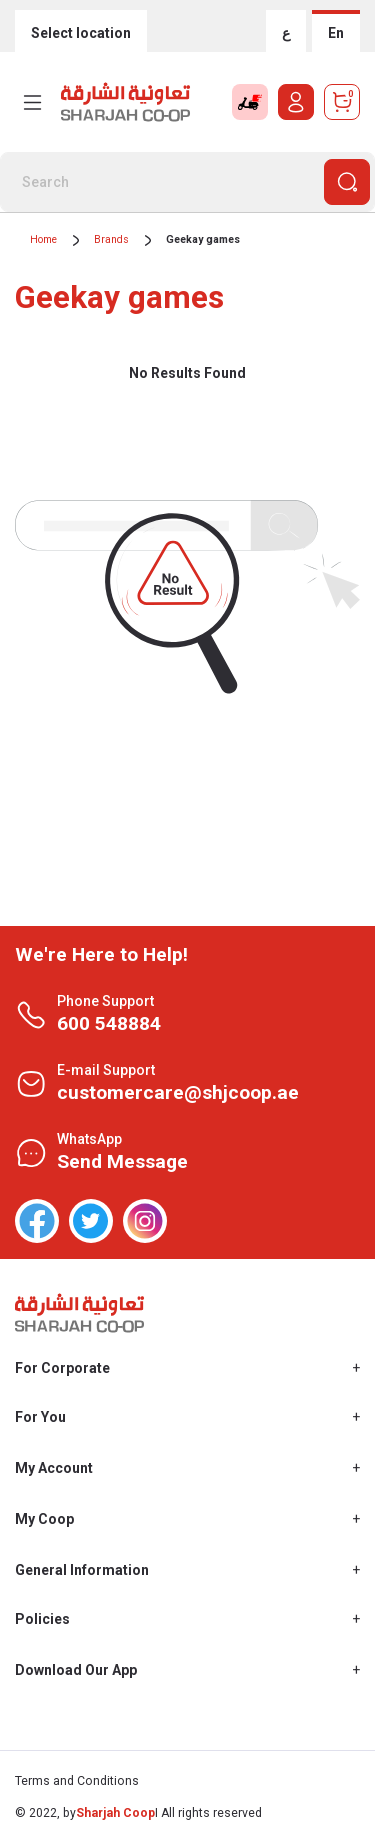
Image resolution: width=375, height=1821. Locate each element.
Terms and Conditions (77, 1781)
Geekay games (203, 239)
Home (43, 239)
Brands (111, 239)
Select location (81, 33)
